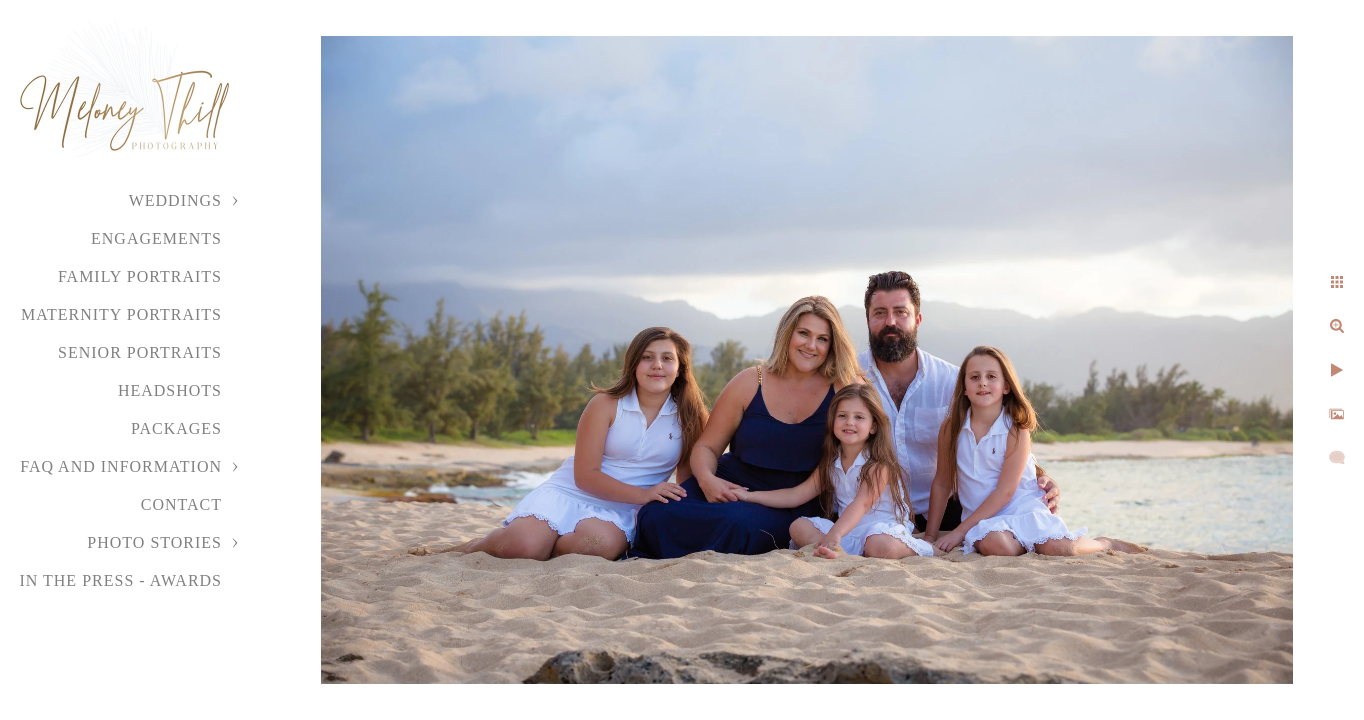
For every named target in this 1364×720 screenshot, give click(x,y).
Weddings (175, 200)
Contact (181, 504)
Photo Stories (154, 542)
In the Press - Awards (120, 580)
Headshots (170, 390)
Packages (176, 428)
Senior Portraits (140, 352)
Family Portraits (140, 276)
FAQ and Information (121, 466)
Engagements (156, 238)
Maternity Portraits (121, 314)
